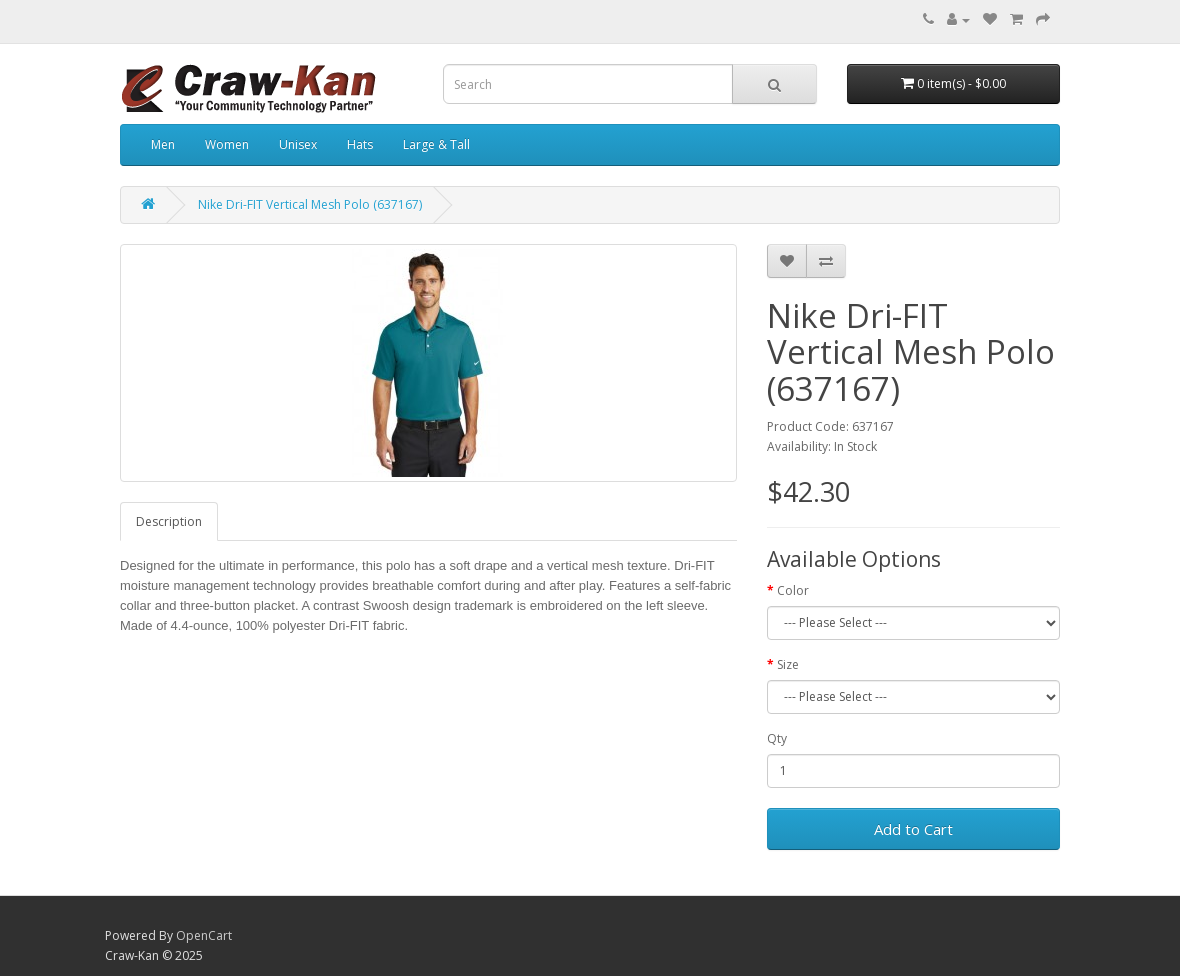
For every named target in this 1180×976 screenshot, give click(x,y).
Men (163, 144)
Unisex (298, 144)
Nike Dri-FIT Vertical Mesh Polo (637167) (310, 204)
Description (169, 521)
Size (788, 664)
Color (793, 590)
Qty (777, 738)
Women (227, 144)
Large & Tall (436, 144)
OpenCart (204, 935)
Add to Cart (913, 829)
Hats (360, 144)
